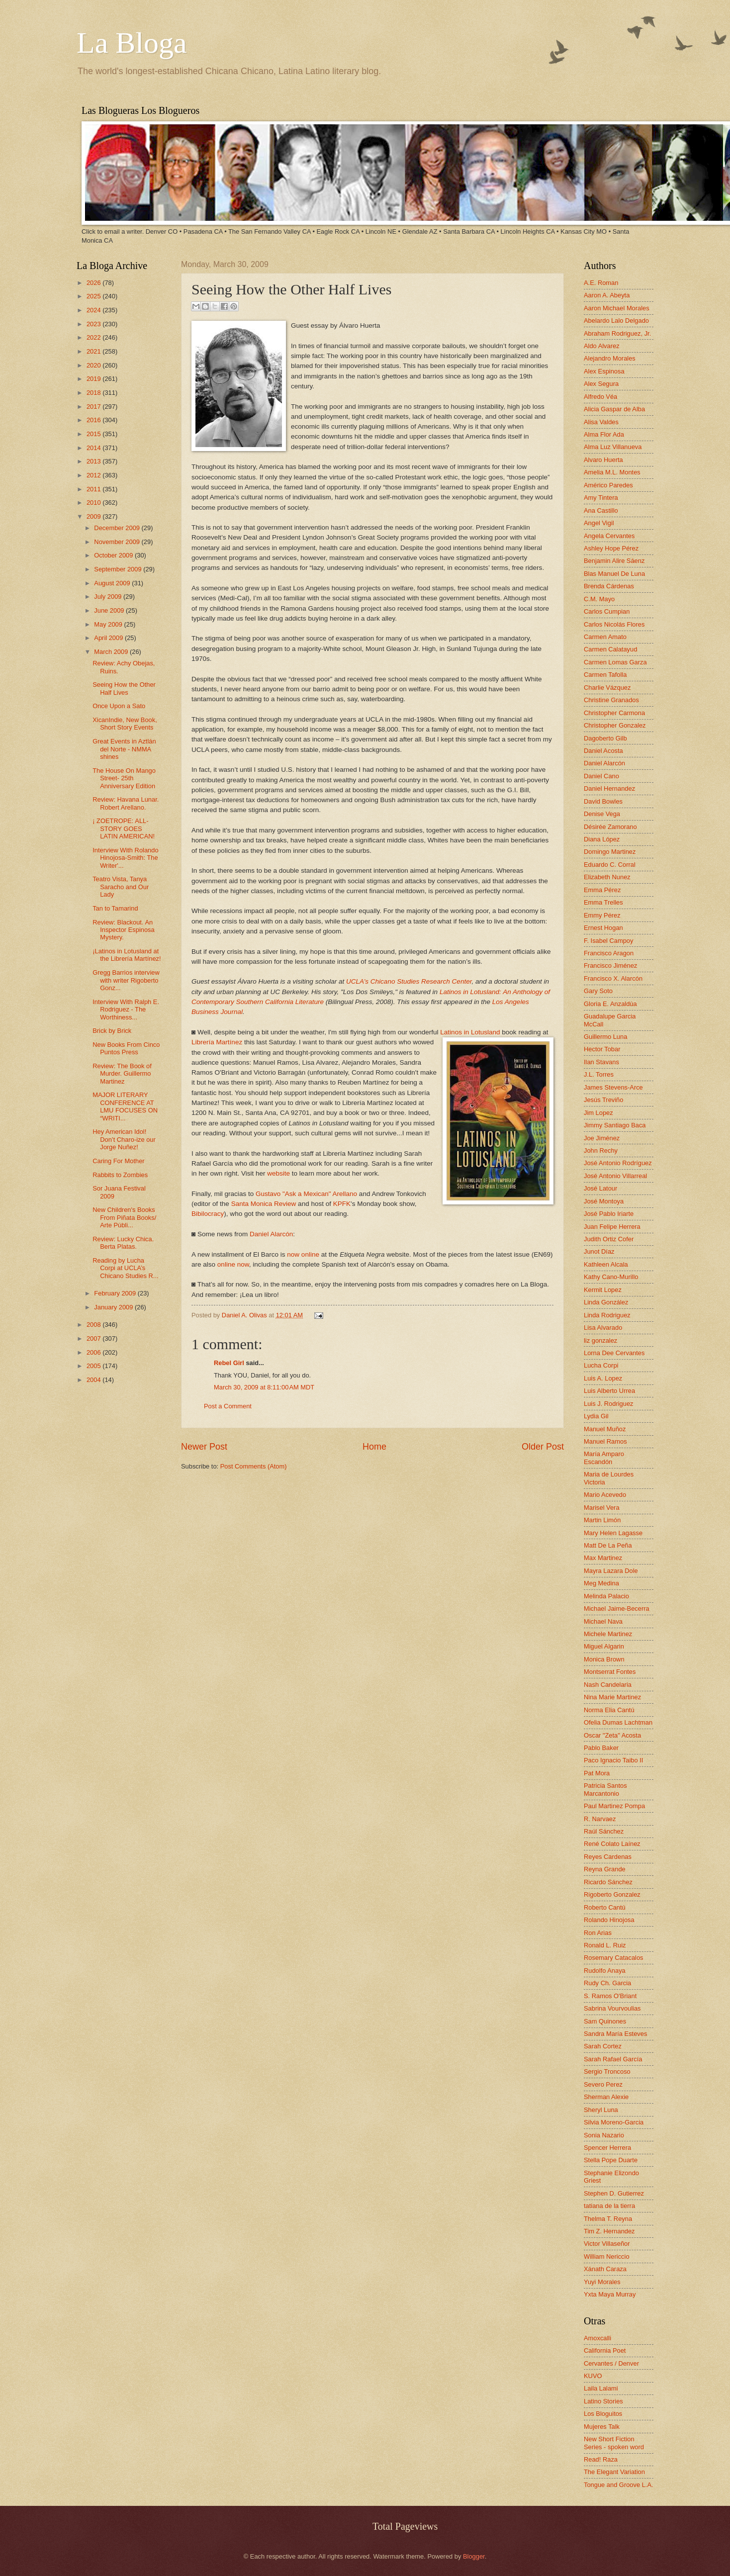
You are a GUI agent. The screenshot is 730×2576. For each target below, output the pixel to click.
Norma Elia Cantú (609, 1710)
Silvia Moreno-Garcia (613, 2122)
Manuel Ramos (605, 1441)
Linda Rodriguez (607, 1315)
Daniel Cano (601, 776)
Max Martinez (603, 1558)
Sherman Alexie (606, 2097)
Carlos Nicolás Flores (614, 624)
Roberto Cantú (605, 1907)
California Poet (605, 2350)
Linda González (606, 1302)
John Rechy (601, 1150)
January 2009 (114, 1307)
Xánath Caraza (605, 2269)
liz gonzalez (600, 1340)
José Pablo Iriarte (609, 1213)
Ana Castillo (601, 510)
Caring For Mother (118, 1161)
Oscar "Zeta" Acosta (612, 1735)
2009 (94, 516)
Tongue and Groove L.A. (618, 2484)
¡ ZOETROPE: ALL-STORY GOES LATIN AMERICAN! (123, 828)
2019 (94, 378)
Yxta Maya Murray (610, 2294)
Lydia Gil (596, 1416)
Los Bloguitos (603, 2413)
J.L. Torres (599, 1074)
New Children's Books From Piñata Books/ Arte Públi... (124, 1217)
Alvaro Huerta (603, 459)
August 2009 (113, 583)
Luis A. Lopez (603, 1378)
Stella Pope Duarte (611, 2160)
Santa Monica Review (263, 1203)
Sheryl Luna (601, 2110)
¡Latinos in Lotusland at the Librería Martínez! (126, 954)
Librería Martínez (216, 1042)
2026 (94, 282)
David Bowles (603, 801)
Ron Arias (598, 1932)
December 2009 (117, 528)
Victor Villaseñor (607, 2243)
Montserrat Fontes (610, 1671)
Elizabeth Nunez (607, 877)
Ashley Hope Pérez (611, 548)
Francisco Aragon (609, 953)
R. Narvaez (600, 1819)
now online (303, 1254)
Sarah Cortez (603, 2046)
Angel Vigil (599, 523)
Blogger (474, 2556)
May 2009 (109, 624)
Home (374, 1447)
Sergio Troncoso (607, 2071)
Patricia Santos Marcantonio (605, 1789)
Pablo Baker (601, 1747)
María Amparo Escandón (604, 1457)
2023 (94, 324)
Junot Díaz (599, 1251)
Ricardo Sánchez (608, 1882)
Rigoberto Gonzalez (612, 1894)
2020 (94, 365)
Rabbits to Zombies (120, 1175)
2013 (94, 461)
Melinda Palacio (606, 1596)
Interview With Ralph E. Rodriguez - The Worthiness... (125, 1009)
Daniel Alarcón (271, 1234)
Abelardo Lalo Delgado (616, 320)
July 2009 (108, 596)
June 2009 (110, 610)
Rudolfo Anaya (605, 1970)
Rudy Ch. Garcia (607, 1983)
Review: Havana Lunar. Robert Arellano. (125, 803)
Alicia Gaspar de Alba (614, 409)
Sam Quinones (605, 2021)
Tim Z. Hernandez (609, 2231)
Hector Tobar (602, 1049)
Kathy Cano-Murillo (611, 1277)
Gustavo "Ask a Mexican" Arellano (306, 1193)
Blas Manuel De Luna (614, 573)
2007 (94, 1338)
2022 (94, 337)
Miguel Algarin (604, 1646)
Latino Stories (603, 2401)
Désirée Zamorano (610, 826)
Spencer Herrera (607, 2147)
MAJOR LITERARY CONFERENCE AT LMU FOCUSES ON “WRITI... (125, 1106)
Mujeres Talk (602, 2426)
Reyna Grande (605, 1869)
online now (233, 1264)
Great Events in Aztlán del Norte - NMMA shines (124, 748)
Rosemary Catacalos (613, 1957)
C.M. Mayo (599, 599)
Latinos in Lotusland (470, 1032)
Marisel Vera (602, 1507)
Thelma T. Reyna (608, 2218)
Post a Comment (228, 1406)
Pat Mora (597, 1773)
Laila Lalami (601, 2388)
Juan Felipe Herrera (612, 1226)
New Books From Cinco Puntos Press (126, 1048)
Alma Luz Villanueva (612, 447)
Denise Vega (602, 814)
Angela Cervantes (609, 536)
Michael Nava (603, 1621)
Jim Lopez (598, 1112)
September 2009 (118, 569)
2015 (94, 434)
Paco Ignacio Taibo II (613, 1760)
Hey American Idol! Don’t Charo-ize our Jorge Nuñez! (124, 1139)
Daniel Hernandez (609, 788)
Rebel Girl (229, 1363)
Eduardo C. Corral (610, 864)
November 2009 (117, 542)
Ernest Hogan (603, 927)
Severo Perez (603, 2084)
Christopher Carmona (614, 713)
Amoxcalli (597, 2338)
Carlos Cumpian (607, 611)
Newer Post (204, 1447)
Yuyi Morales (602, 2282)
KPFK (342, 1203)
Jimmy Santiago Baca (615, 1125)
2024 (94, 310)
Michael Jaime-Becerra (616, 1608)
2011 (94, 489)
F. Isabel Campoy (608, 940)
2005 (94, 1366)
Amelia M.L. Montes (612, 472)
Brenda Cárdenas (609, 586)
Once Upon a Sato (118, 706)
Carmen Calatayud (610, 649)
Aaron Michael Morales (616, 308)
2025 (94, 296)
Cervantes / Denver (611, 2363)
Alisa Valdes (601, 422)
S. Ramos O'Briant (610, 1996)
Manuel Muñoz (605, 1429)
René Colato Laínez (612, 1843)
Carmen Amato (605, 637)
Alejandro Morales (610, 358)
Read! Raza (601, 2459)
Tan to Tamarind (115, 908)
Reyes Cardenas (608, 1856)
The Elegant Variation (614, 2472)
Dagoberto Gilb (605, 738)
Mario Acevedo (605, 1494)
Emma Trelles (603, 902)
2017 (94, 406)
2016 (94, 420)
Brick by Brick (111, 1030)
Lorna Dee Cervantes (614, 1353)
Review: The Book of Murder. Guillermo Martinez (122, 1073)
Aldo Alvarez (602, 346)
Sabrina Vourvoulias (612, 2008)
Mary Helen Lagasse (613, 1533)
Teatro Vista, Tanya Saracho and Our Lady (120, 886)
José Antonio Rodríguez (618, 1163)
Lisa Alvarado (603, 1327)
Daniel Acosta (603, 750)
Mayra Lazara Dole (611, 1570)
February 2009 (115, 1293)
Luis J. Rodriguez (608, 1403)
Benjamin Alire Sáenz (614, 560)
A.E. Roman (601, 282)
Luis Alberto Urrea (609, 1390)
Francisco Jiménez (610, 965)
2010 (94, 502)
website (278, 1173)
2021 (94, 351)
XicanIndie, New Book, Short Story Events (124, 723)
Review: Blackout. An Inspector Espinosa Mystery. (123, 930)
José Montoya (604, 1201)
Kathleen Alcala (606, 1264)
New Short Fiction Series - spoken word (614, 2442)
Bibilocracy (207, 1213)
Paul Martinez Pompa (614, 1806)
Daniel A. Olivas (245, 1315)
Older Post (543, 1447)
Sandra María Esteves (615, 2033)
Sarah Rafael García (613, 2059)
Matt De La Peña (608, 1545)
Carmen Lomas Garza (615, 662)
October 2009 (114, 555)
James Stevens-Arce (613, 1087)
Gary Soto (598, 991)
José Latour (600, 1188)
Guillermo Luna (605, 1036)
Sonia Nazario (604, 2135)
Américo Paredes (608, 485)
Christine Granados (611, 700)
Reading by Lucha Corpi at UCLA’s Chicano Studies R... (125, 1268)
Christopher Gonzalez (615, 725)
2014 (94, 448)
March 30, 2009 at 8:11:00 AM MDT (264, 1387)
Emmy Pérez (602, 915)
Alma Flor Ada (604, 434)
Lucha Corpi (601, 1365)
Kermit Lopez (603, 1289)
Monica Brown (604, 1659)
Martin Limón (602, 1520)
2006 (94, 1352)
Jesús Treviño (603, 1100)
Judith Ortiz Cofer (609, 1239)
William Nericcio (607, 2256)
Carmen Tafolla (605, 674)
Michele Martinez (608, 1634)
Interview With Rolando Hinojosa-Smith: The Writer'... (125, 857)
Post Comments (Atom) (253, 1466)
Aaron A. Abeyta (607, 295)
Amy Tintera (601, 497)
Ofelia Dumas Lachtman (618, 1722)
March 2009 (112, 651)
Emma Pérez (602, 890)
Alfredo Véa (600, 396)
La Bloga (132, 42)
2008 (94, 1324)
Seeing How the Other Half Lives (124, 688)
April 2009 (109, 638)
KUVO (593, 2376)
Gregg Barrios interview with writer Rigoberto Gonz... (126, 980)
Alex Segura (601, 383)
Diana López (602, 839)
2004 (94, 1379)
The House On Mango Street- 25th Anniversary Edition (124, 778)
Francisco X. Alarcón (613, 978)
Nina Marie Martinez (612, 1697)
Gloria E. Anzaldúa (610, 1004)
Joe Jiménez (602, 1138)
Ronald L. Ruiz (605, 1945)
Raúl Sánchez (604, 1831)
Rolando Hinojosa (609, 1920)
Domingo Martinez (610, 851)
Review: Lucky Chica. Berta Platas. (123, 1242)
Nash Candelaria (608, 1684)
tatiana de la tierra (609, 2205)
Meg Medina (601, 1583)
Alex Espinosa (604, 371)
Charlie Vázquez (607, 687)
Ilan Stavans (601, 1062)
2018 (94, 392)
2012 (94, 475)
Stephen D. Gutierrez (614, 2193)
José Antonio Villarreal (615, 1176)
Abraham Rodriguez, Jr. (617, 333)
